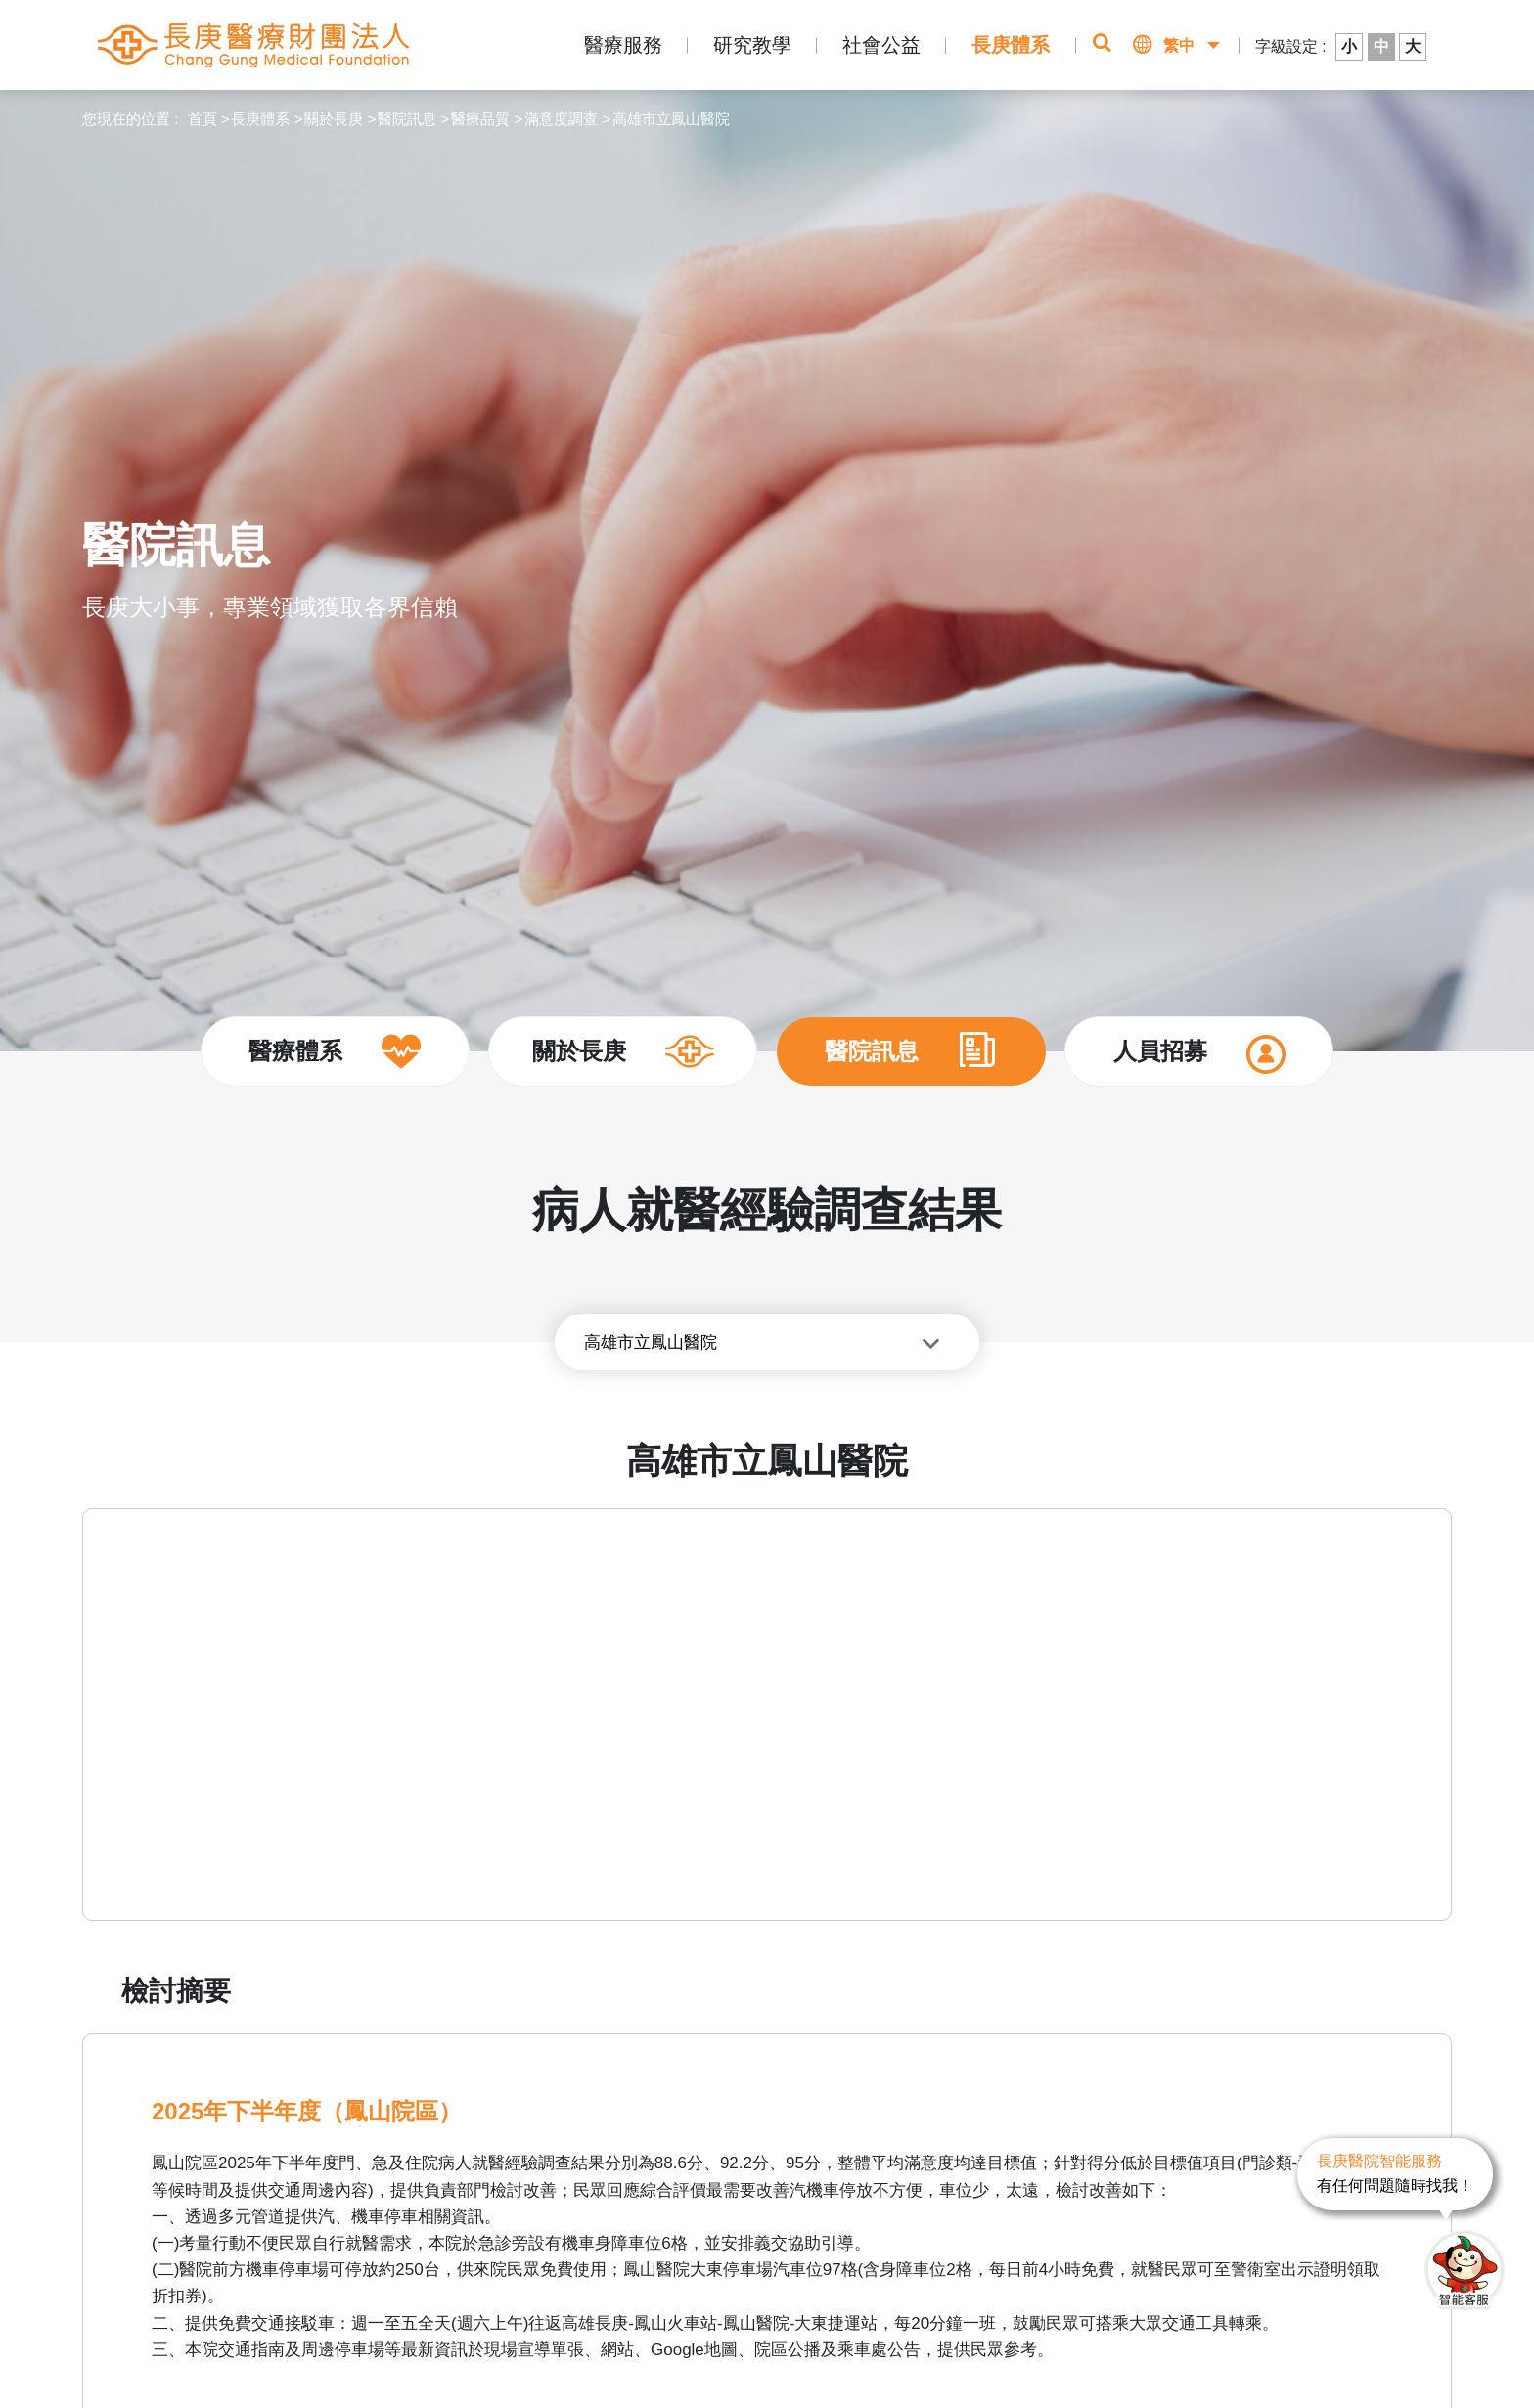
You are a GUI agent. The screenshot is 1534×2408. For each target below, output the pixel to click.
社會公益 (881, 45)
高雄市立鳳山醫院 (671, 119)
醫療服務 (623, 45)
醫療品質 (480, 119)
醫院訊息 (407, 119)
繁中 (1179, 45)
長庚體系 (1010, 45)
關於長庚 (333, 119)
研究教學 (752, 45)
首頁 (202, 119)
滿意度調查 (561, 119)
